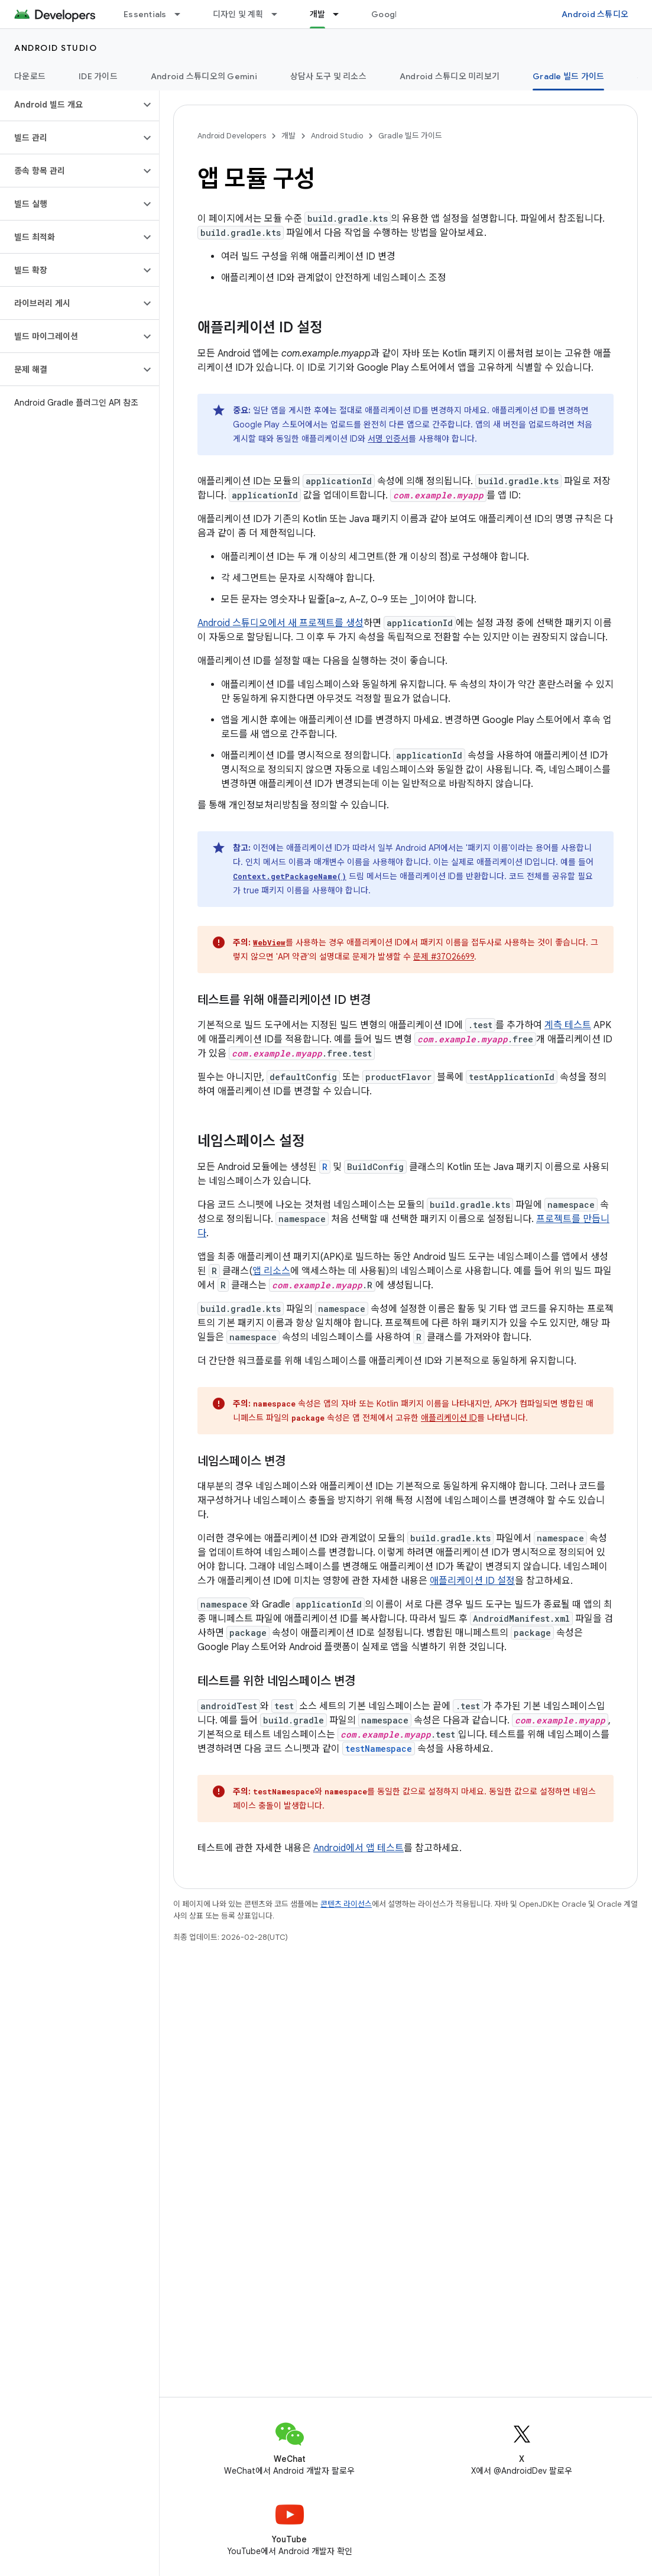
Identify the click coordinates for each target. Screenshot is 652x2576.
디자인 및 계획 (238, 14)
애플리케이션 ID (449, 1417)
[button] (70, 104)
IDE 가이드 (98, 76)
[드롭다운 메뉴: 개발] (341, 14)
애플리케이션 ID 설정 (472, 1581)
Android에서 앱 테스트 (358, 1848)
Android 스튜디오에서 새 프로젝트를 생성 (280, 623)
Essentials (145, 14)
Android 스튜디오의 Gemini (204, 76)
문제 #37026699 (443, 956)
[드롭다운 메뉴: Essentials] (183, 14)
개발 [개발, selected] (318, 14)
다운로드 (30, 76)
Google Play (396, 14)
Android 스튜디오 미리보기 (449, 76)
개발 (288, 136)
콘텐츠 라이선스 (346, 1904)
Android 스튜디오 (595, 14)
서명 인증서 (388, 438)
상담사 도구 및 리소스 (328, 76)
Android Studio (55, 48)
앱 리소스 (271, 1271)
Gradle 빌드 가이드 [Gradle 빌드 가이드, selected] (568, 76)
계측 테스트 (567, 1025)
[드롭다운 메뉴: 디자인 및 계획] (280, 14)
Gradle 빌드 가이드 (410, 136)
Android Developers (231, 136)
